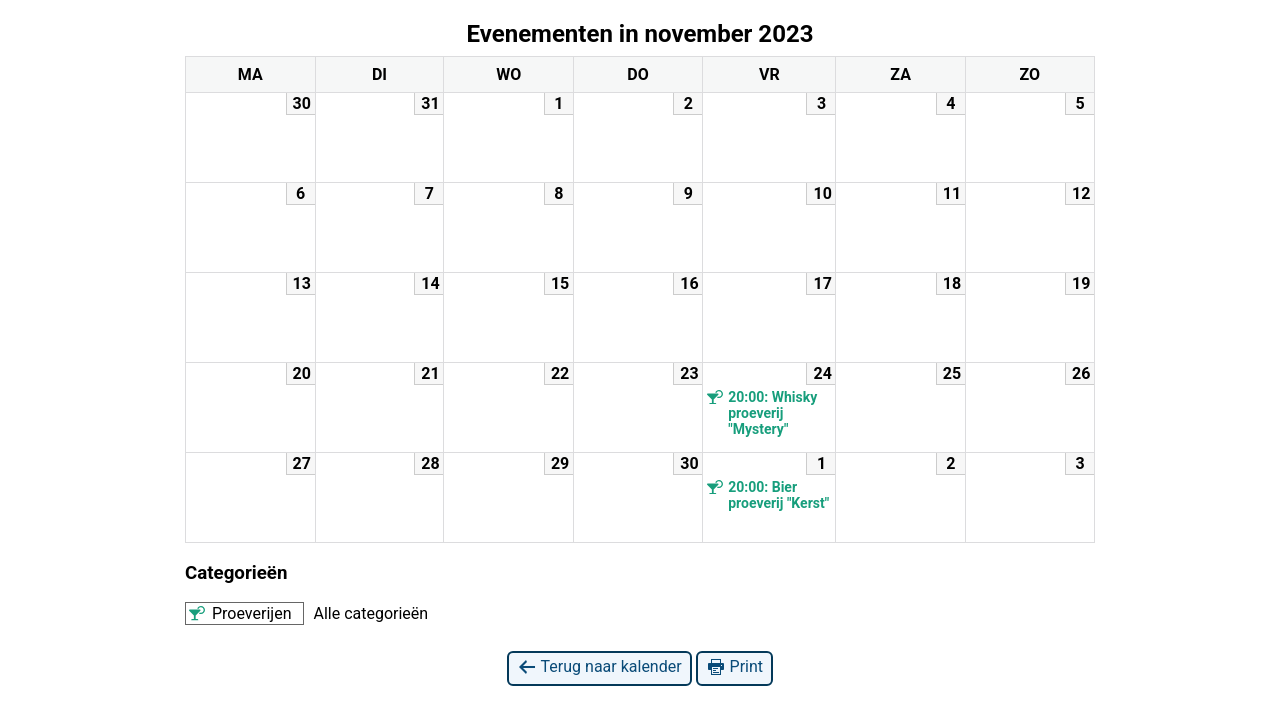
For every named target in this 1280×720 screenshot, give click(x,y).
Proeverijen (238, 613)
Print (734, 667)
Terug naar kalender (599, 667)
